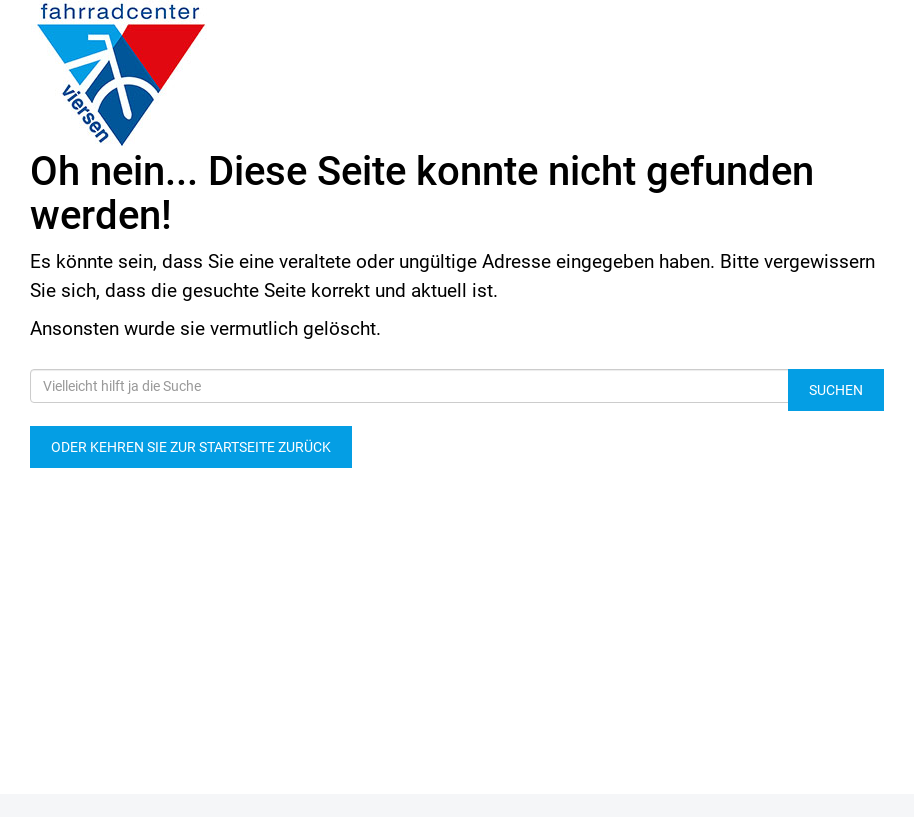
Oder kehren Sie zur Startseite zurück (191, 447)
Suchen (836, 390)
